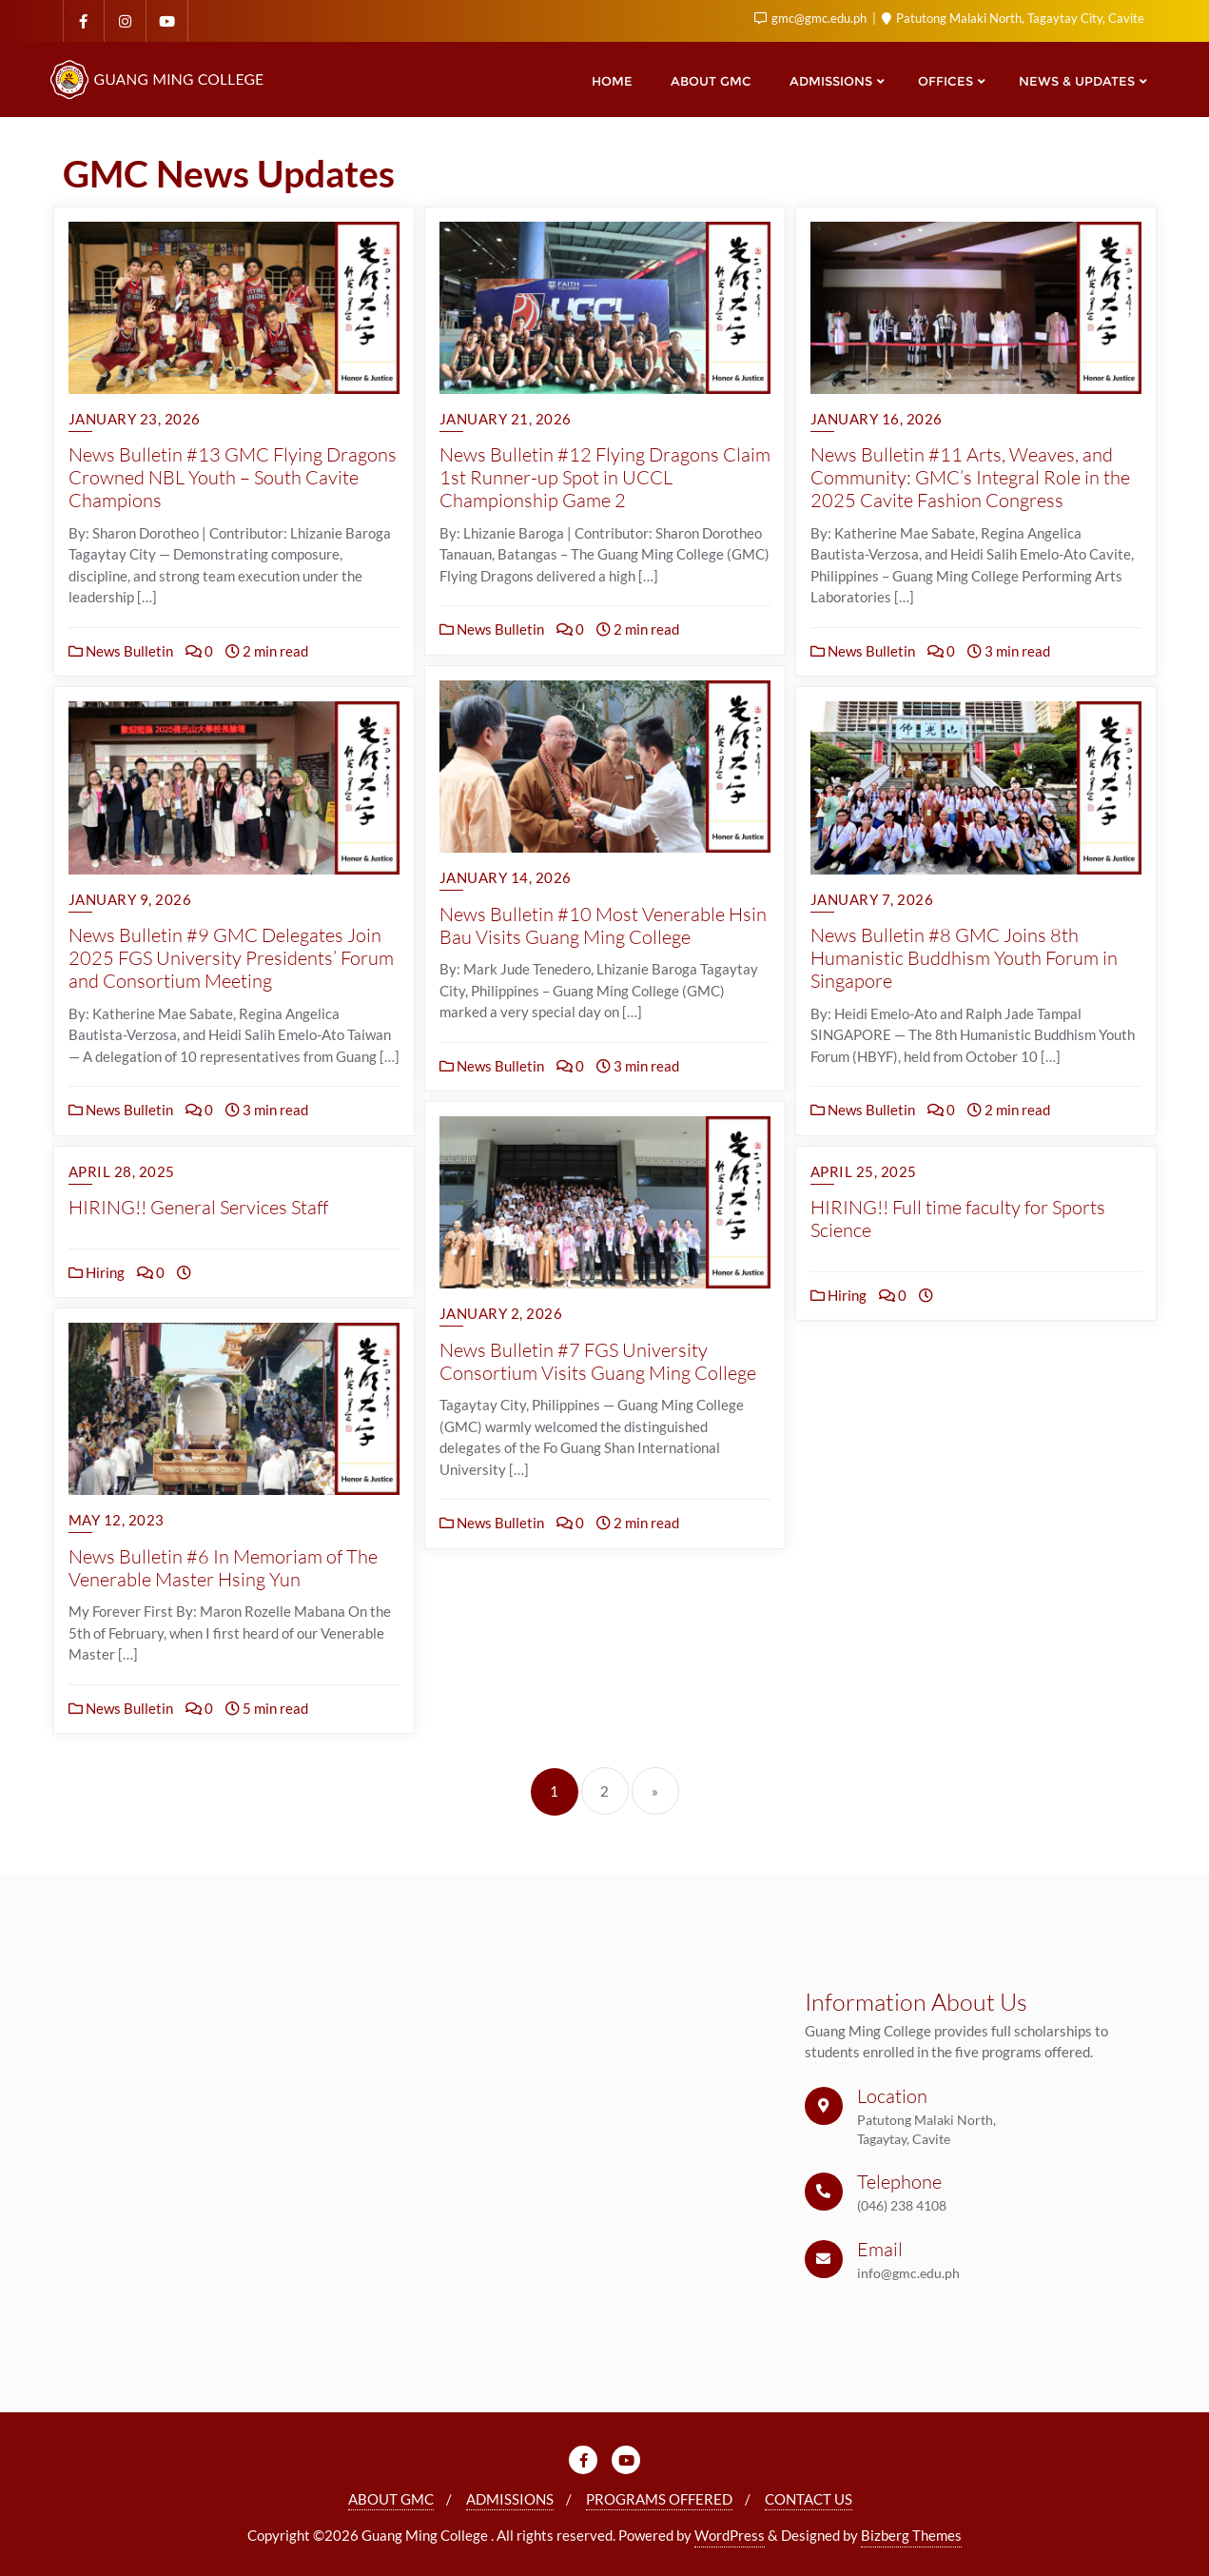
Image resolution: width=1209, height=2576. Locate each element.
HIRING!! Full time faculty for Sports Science (957, 1218)
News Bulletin (120, 650)
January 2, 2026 (501, 1313)
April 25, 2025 (863, 1171)
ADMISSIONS (510, 2498)
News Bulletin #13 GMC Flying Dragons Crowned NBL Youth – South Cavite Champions (232, 477)
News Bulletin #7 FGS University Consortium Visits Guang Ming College (597, 1361)
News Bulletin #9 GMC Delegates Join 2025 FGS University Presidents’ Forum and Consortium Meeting (231, 958)
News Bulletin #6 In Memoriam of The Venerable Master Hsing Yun (223, 1567)
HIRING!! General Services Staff (198, 1207)
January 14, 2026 (505, 877)
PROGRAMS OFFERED (659, 2498)
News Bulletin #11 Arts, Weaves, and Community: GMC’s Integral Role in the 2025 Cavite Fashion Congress (970, 477)
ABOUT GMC (391, 2498)
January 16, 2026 (876, 418)
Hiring (96, 1272)
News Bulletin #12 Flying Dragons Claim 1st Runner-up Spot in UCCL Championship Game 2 (604, 477)
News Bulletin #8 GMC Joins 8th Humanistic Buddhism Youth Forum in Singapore (964, 958)
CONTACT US (808, 2498)
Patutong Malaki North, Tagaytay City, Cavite (1013, 18)
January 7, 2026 (872, 899)
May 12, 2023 (116, 1519)
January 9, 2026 (130, 899)
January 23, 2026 (134, 418)
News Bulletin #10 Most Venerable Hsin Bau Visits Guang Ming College (603, 925)
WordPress (729, 2535)
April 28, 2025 (121, 1171)
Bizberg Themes (911, 2535)
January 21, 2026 (505, 418)
